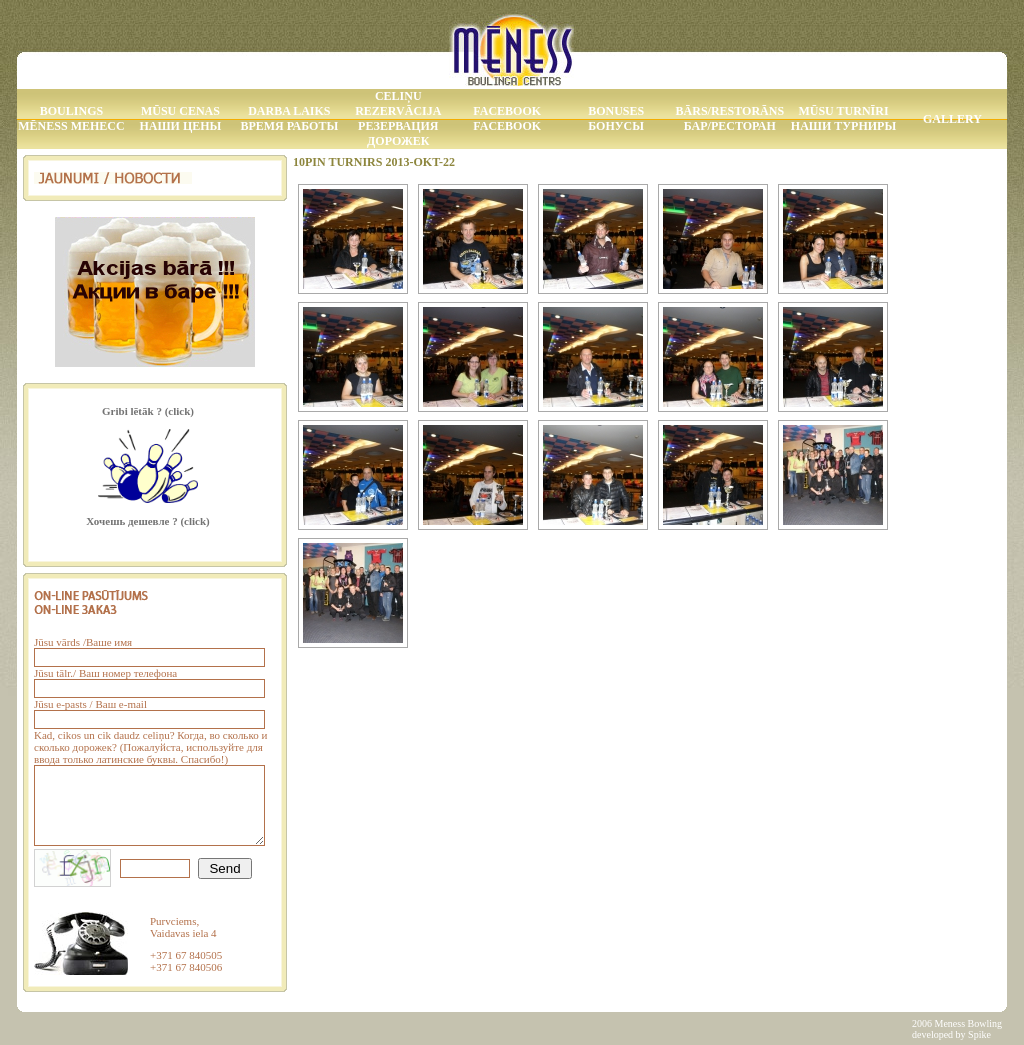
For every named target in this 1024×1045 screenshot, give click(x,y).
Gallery (952, 119)
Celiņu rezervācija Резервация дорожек (398, 118)
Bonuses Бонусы (616, 118)
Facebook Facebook (507, 118)
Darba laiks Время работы (289, 118)
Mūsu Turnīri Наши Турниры (843, 118)
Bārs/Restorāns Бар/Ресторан (730, 118)
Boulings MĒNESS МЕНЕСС (71, 118)
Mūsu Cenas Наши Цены (180, 118)
